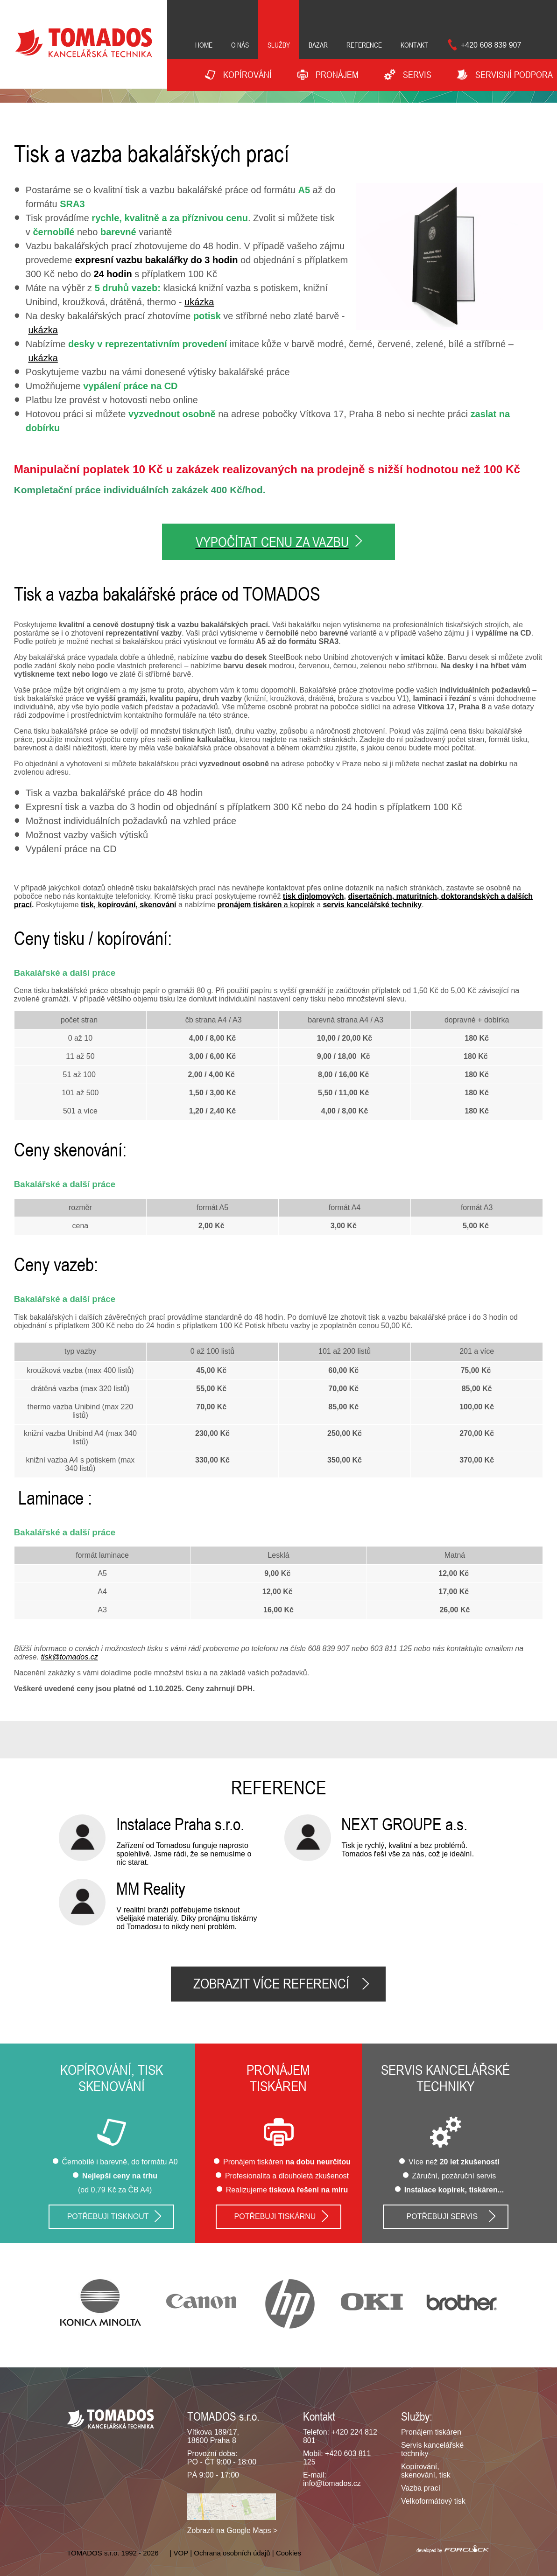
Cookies (288, 2551)
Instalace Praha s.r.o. (180, 1822)
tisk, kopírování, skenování (128, 903)
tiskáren (278, 2085)
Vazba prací (420, 2486)
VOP (181, 2551)
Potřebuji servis (442, 2215)
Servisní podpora (514, 74)
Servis (417, 74)
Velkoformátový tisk (433, 2499)
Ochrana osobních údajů (232, 2551)
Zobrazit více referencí (271, 1982)
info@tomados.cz (332, 2481)
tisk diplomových (313, 894)
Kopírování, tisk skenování (111, 2076)
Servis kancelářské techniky (445, 2076)
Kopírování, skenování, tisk (426, 2469)
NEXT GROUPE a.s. (404, 1822)
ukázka (199, 302)
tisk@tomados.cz (69, 1655)
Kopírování (247, 74)
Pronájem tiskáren (431, 2430)
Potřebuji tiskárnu (275, 2215)
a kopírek (266, 903)
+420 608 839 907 (491, 45)
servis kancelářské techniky (372, 903)
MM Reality (150, 1887)
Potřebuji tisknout (108, 2215)
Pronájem (278, 2068)
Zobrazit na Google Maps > (232, 2529)
